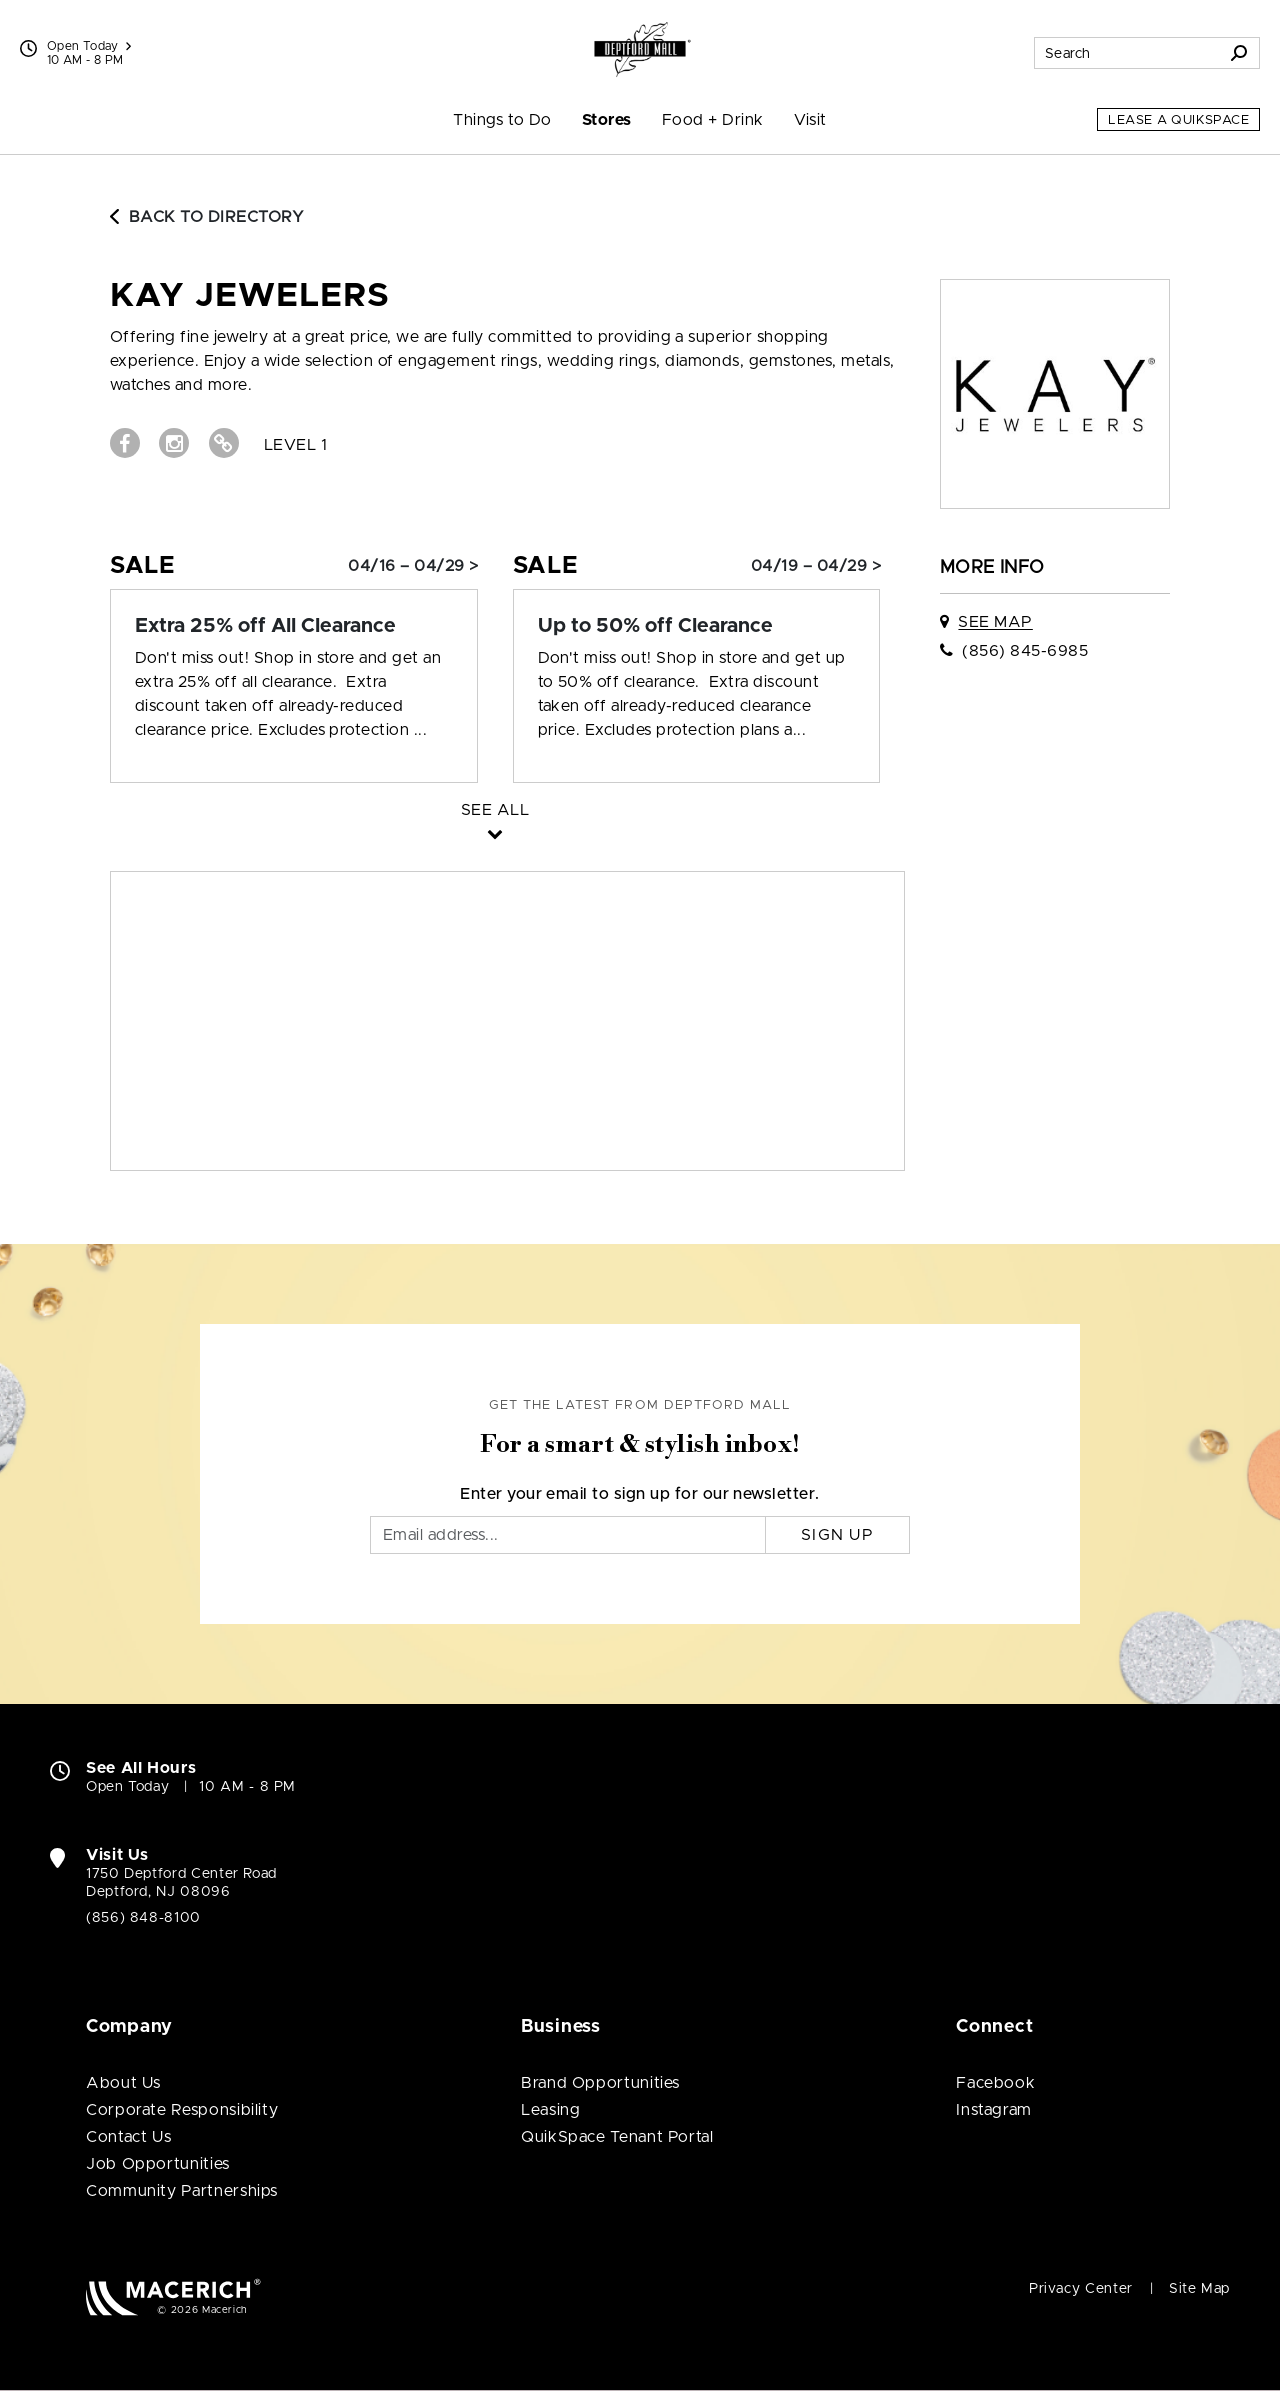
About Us (123, 2083)
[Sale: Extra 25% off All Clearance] (294, 626)
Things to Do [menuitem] (502, 120)
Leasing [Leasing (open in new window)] (550, 2110)
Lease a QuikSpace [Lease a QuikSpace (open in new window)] (1178, 120)
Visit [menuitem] (810, 120)
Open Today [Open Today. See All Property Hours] (127, 1787)
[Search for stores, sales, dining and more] (1127, 53)
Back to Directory (207, 217)
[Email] (568, 1535)
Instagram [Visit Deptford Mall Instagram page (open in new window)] (994, 2110)
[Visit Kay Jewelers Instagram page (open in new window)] (174, 443)
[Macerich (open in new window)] (173, 2296)
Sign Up (837, 1535)
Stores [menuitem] (607, 120)
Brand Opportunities (600, 2083)
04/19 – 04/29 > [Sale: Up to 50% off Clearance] (816, 566)
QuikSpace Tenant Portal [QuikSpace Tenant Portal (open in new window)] (617, 2137)
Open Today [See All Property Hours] (89, 46)
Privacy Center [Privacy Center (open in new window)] (1081, 2289)
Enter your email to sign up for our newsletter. (640, 1494)
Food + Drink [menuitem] (713, 120)
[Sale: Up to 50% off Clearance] (697, 626)
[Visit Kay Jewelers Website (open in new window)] (224, 443)
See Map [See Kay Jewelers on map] (995, 622)
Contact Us (128, 2137)
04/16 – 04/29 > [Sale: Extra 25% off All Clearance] (413, 566)
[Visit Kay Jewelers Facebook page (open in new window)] (125, 443)
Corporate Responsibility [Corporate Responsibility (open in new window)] (182, 2110)
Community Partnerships (182, 2191)
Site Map (1199, 2289)
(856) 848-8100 (143, 1918)
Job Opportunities (158, 2164)
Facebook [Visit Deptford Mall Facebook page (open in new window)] (995, 2083)
